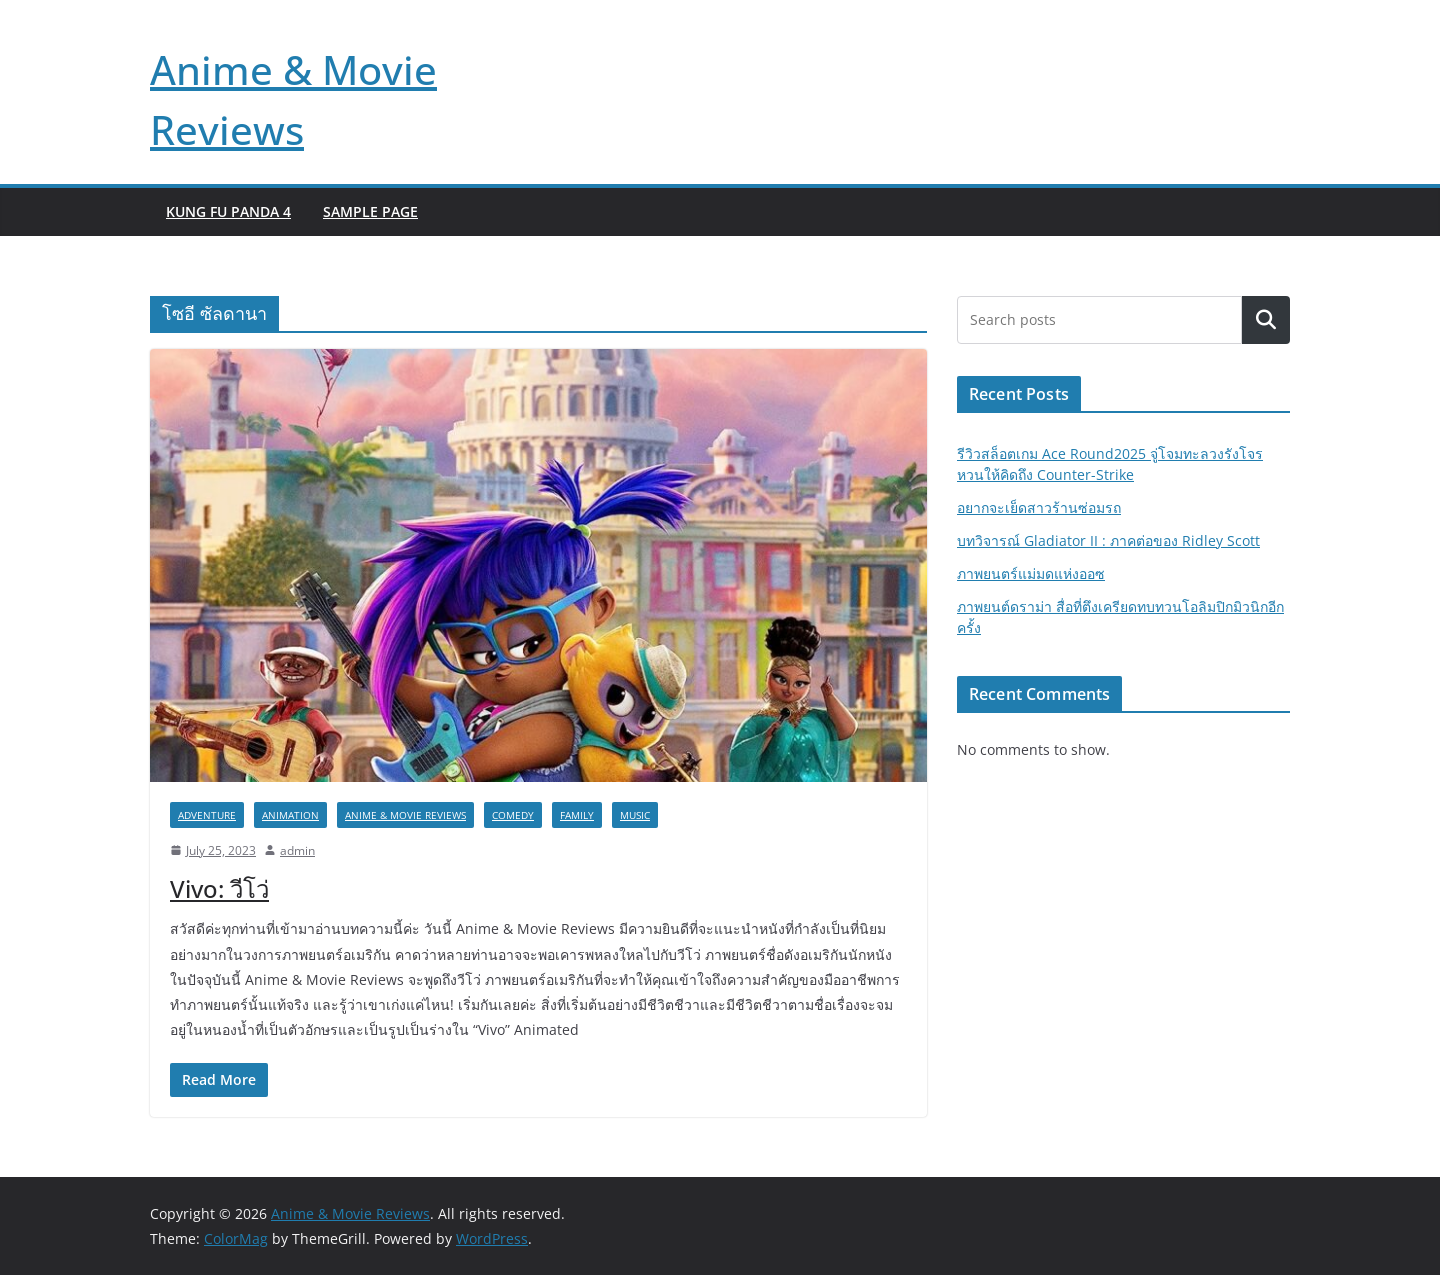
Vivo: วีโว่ (219, 888)
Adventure (207, 815)
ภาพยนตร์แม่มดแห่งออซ (1031, 573)
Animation (290, 815)
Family (577, 815)
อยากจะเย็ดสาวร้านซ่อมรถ (1039, 507)
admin (297, 850)
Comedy (513, 815)
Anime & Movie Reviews (405, 815)
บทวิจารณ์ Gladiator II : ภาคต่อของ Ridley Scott (1108, 540)
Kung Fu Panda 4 (228, 211)
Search (1266, 320)
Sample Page (370, 211)
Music (635, 815)
